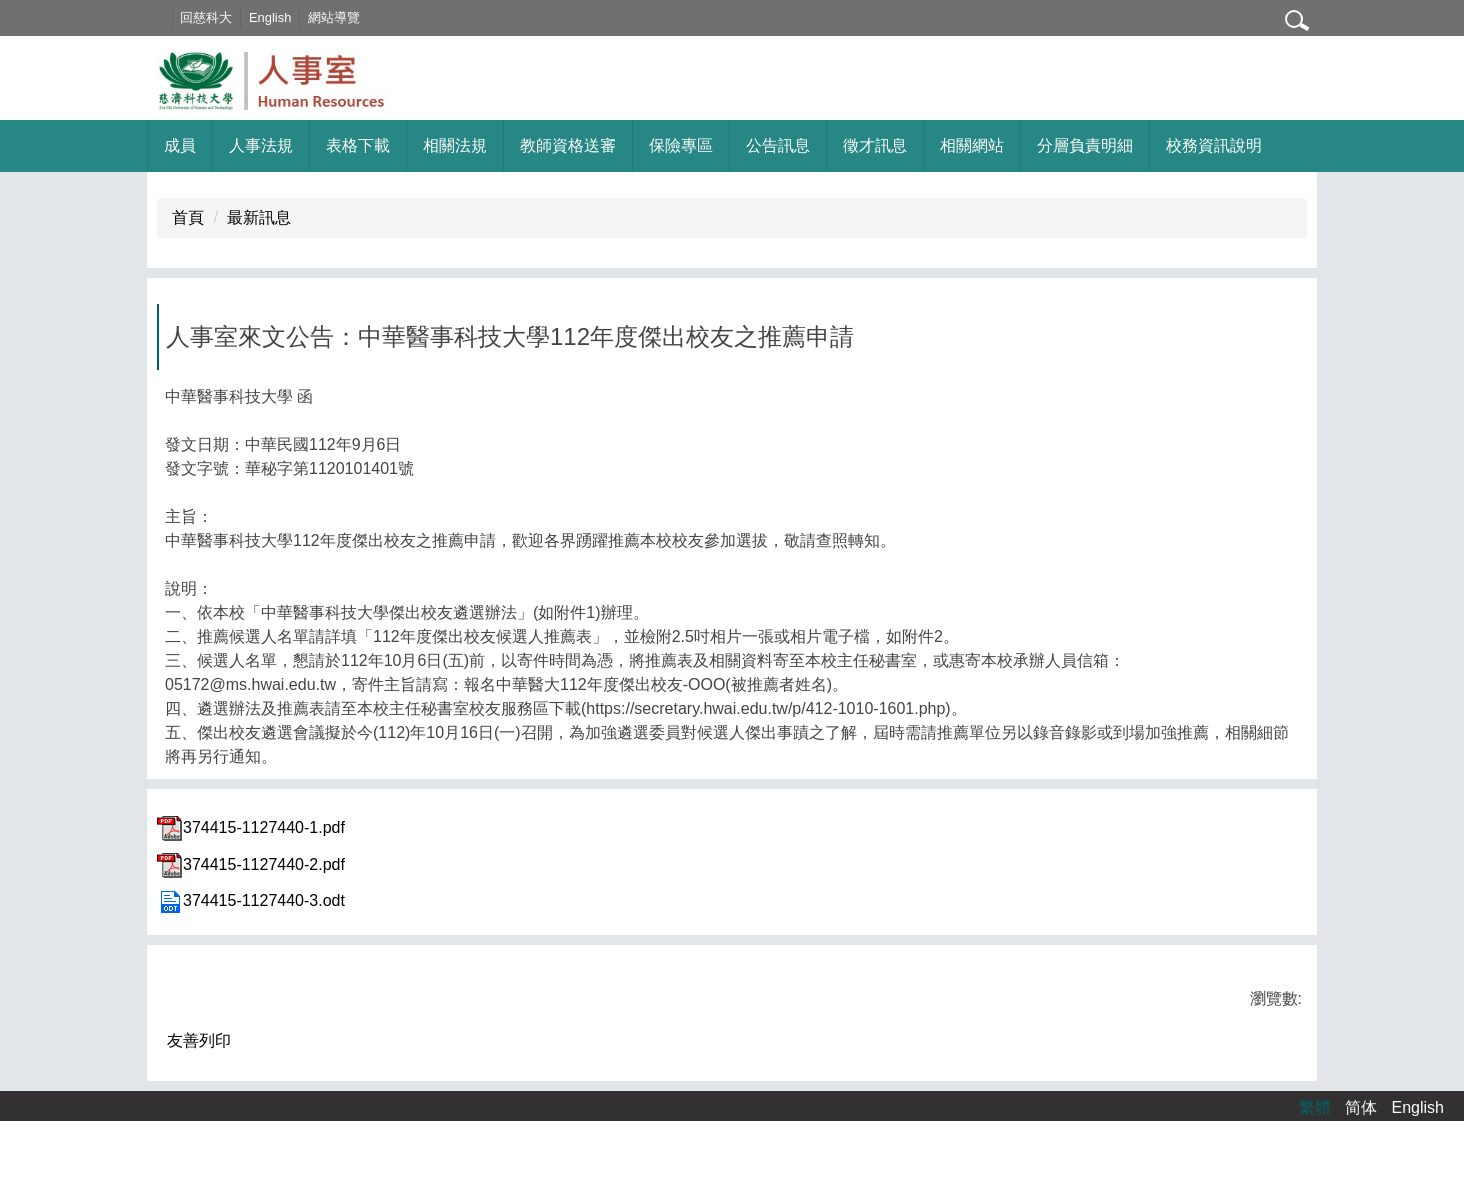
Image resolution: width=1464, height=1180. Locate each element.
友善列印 (199, 1040)
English (297, 17)
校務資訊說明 (1214, 145)
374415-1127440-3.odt (251, 900)
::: (185, 17)
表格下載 (358, 145)
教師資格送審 (568, 145)
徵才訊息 (875, 145)
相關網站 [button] (972, 145)
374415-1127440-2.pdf (251, 864)
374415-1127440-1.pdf (251, 827)
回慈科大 (234, 17)
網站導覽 (361, 17)
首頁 (188, 217)
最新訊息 (259, 217)
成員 (180, 145)
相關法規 (455, 145)
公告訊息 (778, 145)
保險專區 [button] (681, 145)
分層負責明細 (1085, 145)
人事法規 (261, 145)
